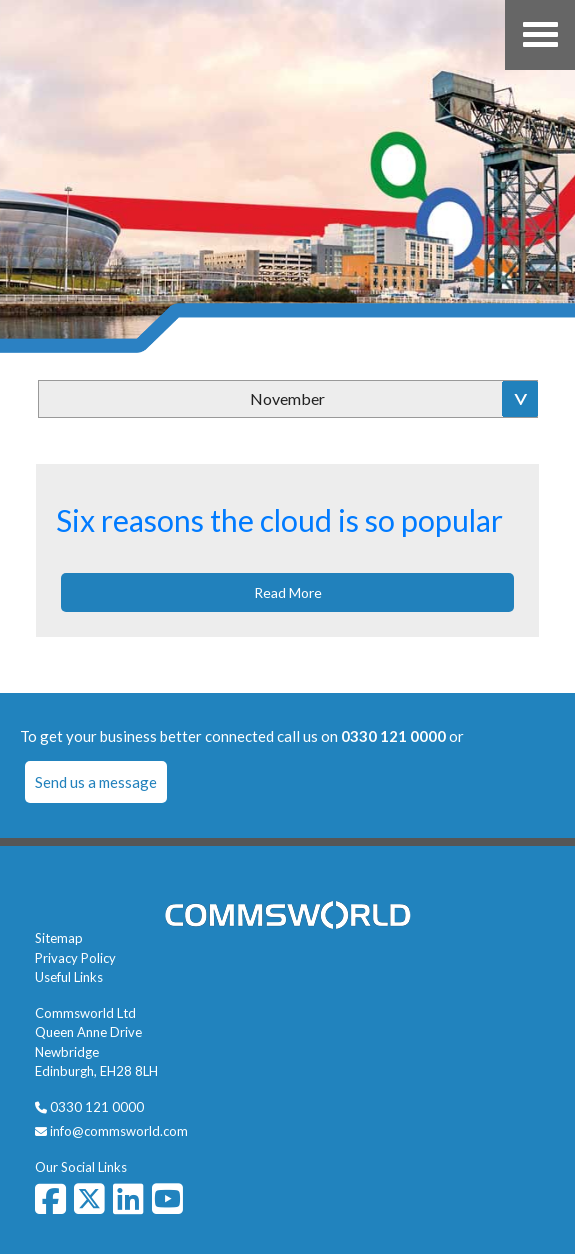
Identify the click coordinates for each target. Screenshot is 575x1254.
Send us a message (96, 782)
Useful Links (69, 977)
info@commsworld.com (119, 1131)
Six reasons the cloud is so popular (279, 520)
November (287, 398)
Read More (288, 592)
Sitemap (59, 938)
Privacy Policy (75, 958)
